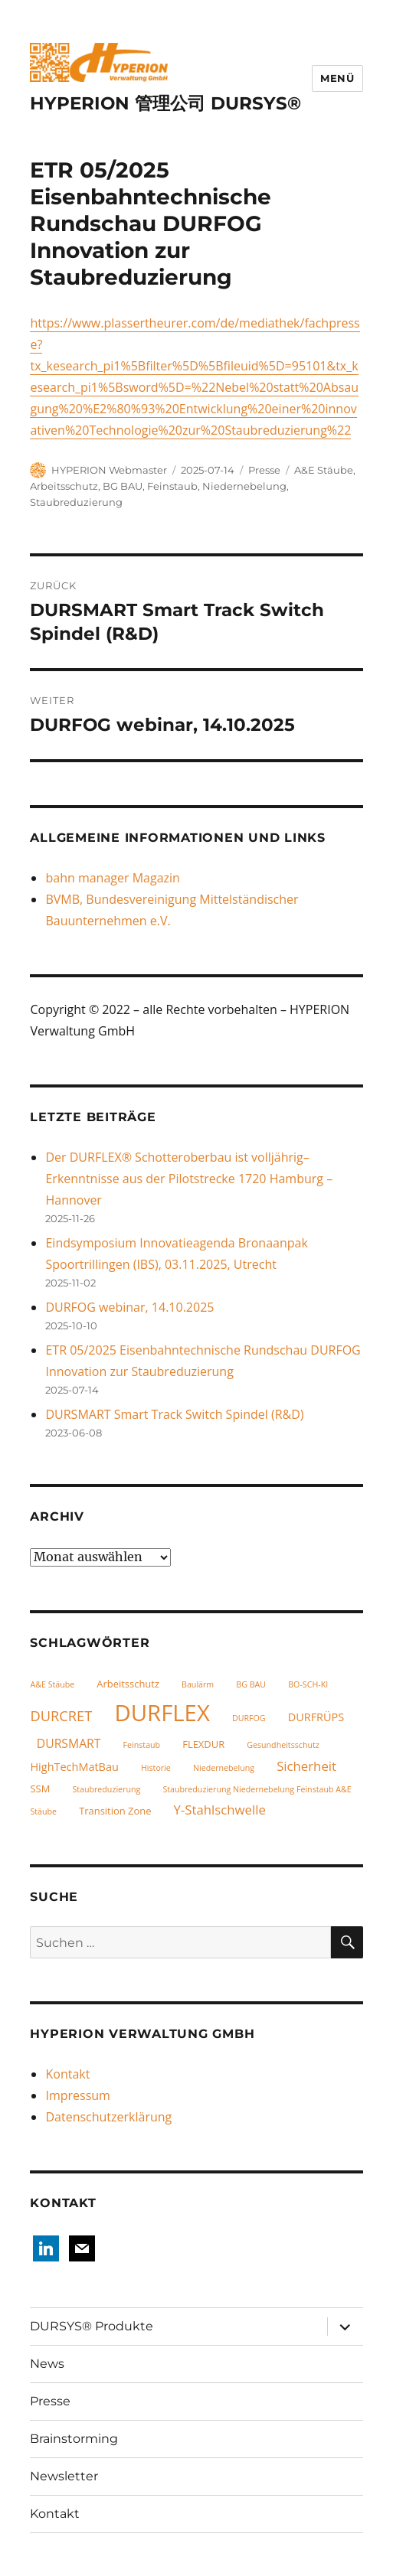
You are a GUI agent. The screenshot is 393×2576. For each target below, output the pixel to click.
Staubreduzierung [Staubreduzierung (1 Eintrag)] (106, 1789)
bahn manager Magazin (112, 877)
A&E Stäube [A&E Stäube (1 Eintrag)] (52, 1684)
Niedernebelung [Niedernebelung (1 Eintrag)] (223, 1767)
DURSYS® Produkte (91, 2326)
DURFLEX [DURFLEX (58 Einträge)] (161, 1712)
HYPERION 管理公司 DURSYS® (165, 103)
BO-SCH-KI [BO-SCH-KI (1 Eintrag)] (308, 1684)
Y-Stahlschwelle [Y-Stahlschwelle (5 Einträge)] (220, 1809)
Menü (337, 78)
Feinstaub (172, 486)
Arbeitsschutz (64, 486)
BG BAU (122, 486)
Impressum (77, 2095)
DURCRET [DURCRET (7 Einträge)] (61, 1715)
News (47, 2363)
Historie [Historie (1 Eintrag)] (156, 1767)
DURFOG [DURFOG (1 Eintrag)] (249, 1718)
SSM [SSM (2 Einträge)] (40, 1788)
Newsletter (64, 2476)
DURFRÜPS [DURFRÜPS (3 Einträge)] (316, 1717)
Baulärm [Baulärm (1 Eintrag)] (198, 1684)
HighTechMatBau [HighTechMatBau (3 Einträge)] (74, 1766)
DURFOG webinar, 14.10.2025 (129, 1307)
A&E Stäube (323, 470)
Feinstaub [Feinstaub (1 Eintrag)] (142, 1745)
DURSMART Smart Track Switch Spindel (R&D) (174, 1414)
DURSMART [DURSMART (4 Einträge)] (69, 1743)
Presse (264, 470)
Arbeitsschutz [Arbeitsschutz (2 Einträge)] (128, 1684)
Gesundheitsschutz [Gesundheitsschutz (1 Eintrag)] (283, 1745)
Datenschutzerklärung (108, 2116)
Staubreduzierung (76, 502)
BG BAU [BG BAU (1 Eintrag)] (251, 1684)
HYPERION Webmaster (109, 470)
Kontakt (67, 2074)
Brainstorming (74, 2438)
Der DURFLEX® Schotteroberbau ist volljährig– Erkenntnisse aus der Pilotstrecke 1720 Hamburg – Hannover (188, 1178)
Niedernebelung (244, 486)
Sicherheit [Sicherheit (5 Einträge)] (306, 1766)
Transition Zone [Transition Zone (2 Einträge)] (115, 1811)
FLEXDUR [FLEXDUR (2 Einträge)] (203, 1744)
